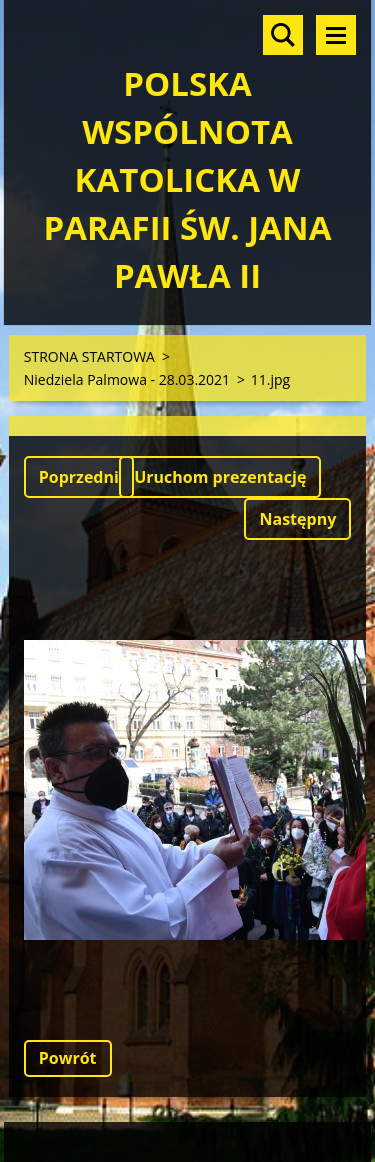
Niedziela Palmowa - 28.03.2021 (127, 379)
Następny (297, 519)
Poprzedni (79, 477)
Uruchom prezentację (220, 477)
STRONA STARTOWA (89, 356)
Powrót (68, 1058)
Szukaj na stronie (283, 35)
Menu (336, 35)
